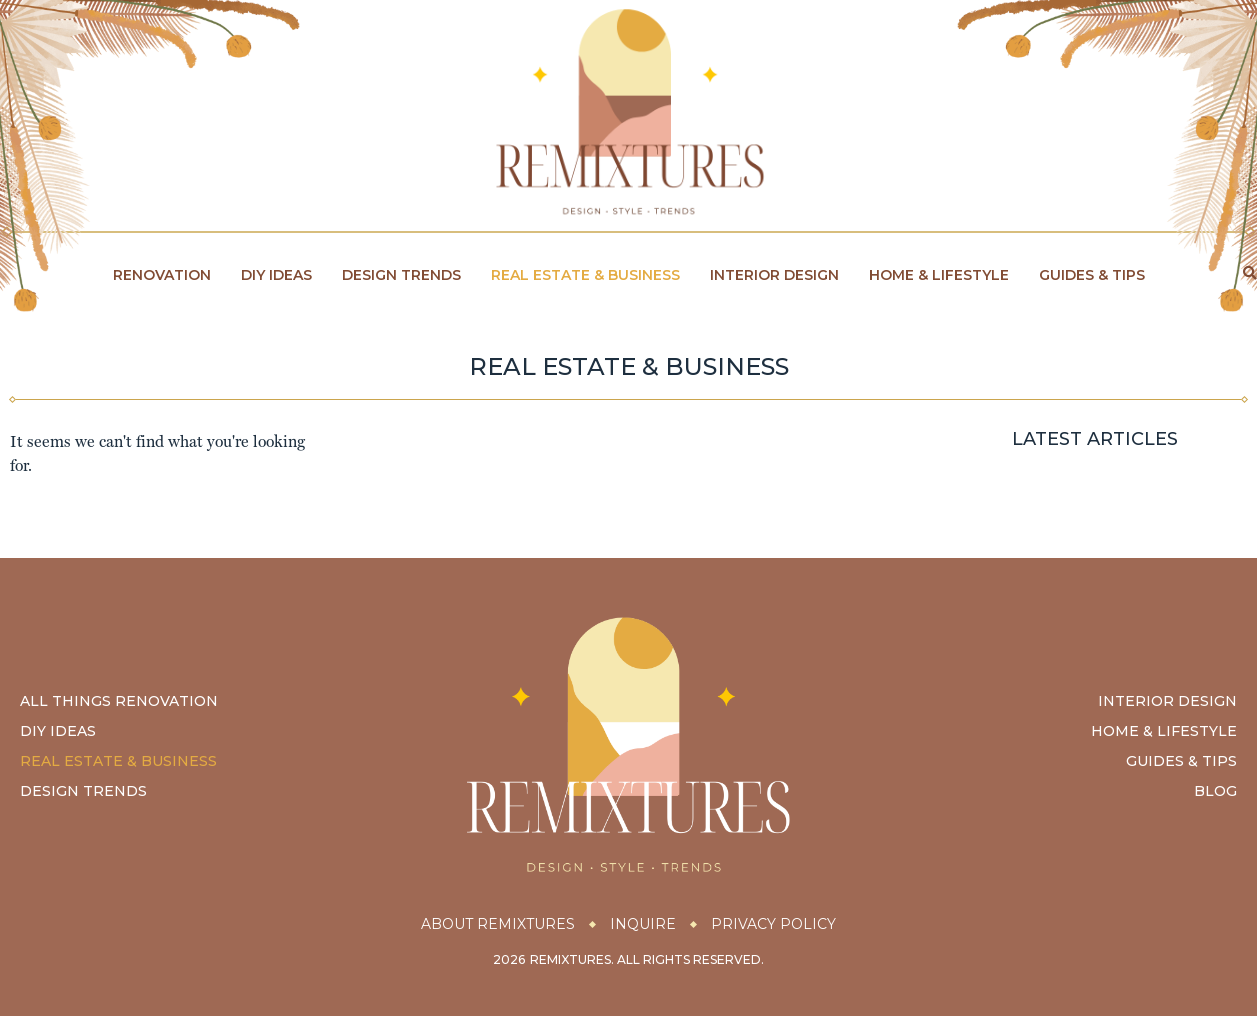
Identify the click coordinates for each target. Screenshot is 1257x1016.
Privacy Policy (773, 924)
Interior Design (774, 275)
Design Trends (401, 275)
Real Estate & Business (585, 275)
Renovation (162, 275)
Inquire (643, 924)
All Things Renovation (119, 701)
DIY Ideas (276, 275)
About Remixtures (498, 924)
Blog (1215, 791)
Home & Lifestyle (939, 275)
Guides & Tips (1092, 275)
